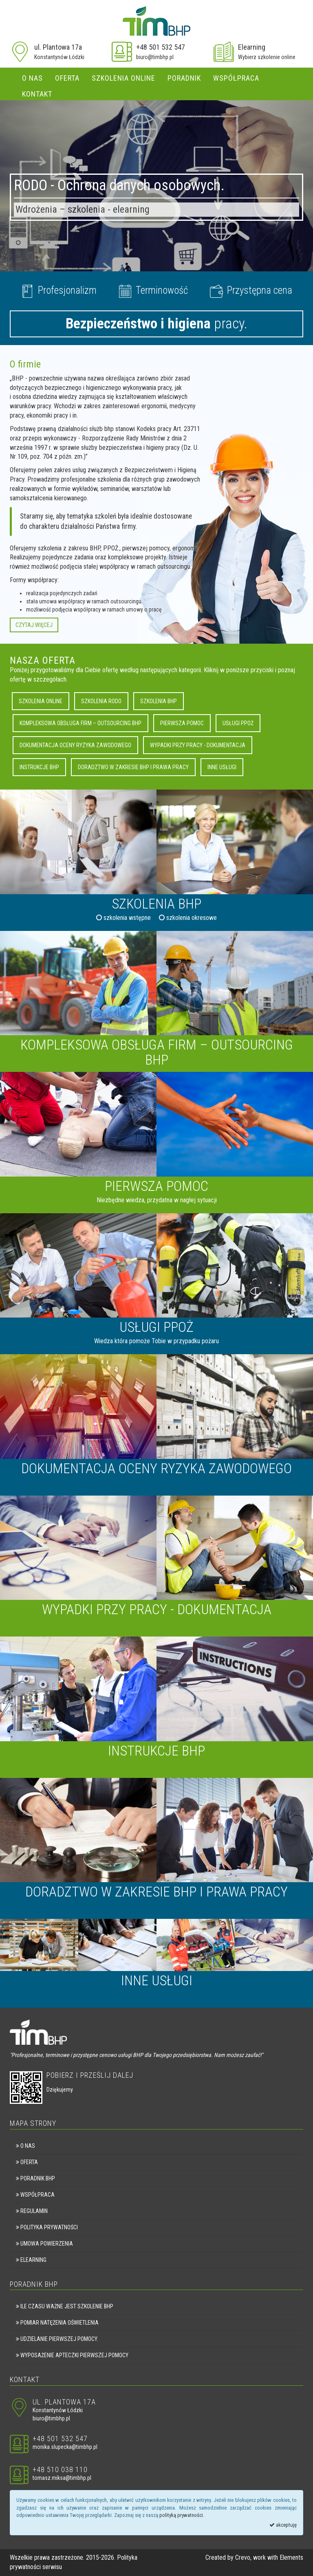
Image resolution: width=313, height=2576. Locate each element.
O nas (32, 78)
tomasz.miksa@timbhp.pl (62, 2478)
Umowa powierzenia (44, 2243)
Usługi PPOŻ (238, 723)
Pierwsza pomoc (182, 723)
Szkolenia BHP (158, 701)
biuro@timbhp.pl (155, 57)
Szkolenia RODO (101, 701)
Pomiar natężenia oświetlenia (57, 2322)
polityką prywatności (181, 2515)
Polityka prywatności (47, 2227)
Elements (291, 2557)
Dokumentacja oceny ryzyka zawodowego (75, 745)
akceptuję (283, 2525)
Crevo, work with (257, 2557)
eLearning (31, 2260)
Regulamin (32, 2211)
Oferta (67, 78)
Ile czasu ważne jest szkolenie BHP (64, 2306)
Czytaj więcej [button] (34, 625)
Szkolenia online (123, 78)
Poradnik (184, 78)
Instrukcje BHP (39, 767)
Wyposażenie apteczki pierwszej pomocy (72, 2355)
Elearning (251, 47)
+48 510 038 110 (60, 2469)
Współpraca (236, 78)
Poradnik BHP (35, 2178)
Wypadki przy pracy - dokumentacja (197, 745)
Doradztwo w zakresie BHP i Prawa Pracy (133, 767)
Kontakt (37, 94)
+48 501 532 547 (160, 47)
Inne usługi (221, 767)
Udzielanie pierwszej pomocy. (57, 2339)
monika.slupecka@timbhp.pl (65, 2447)
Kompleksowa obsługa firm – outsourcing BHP (80, 723)
